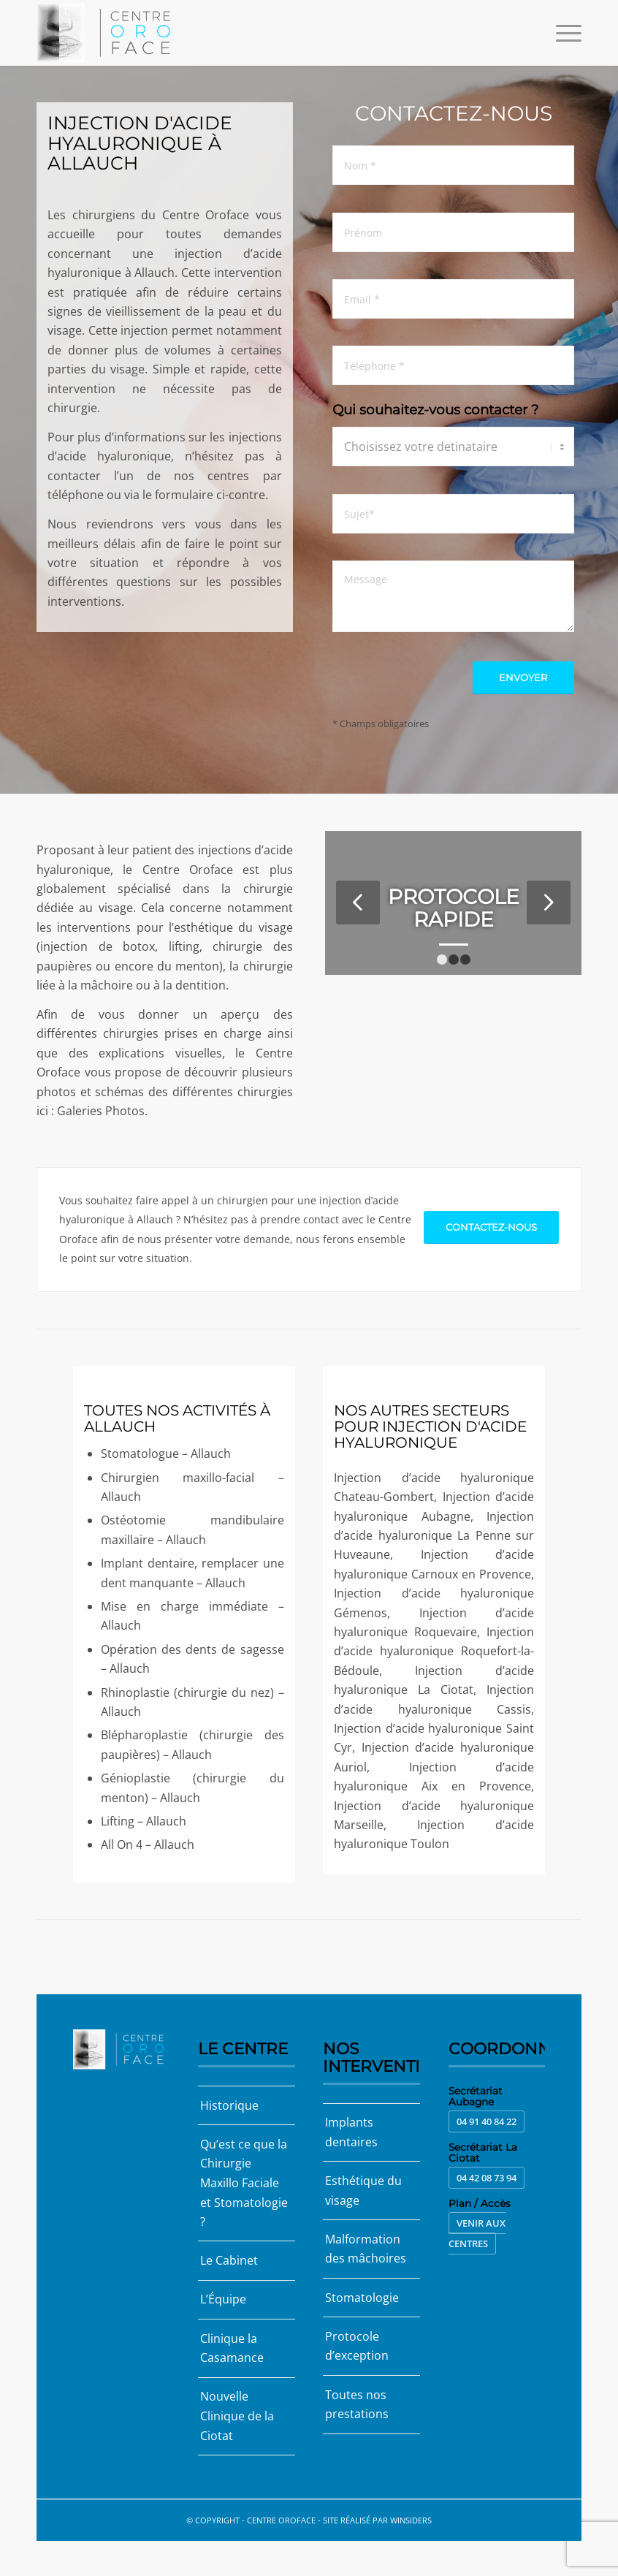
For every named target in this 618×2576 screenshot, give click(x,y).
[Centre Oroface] (108, 33)
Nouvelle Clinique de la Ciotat (237, 2414)
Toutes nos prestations (357, 2402)
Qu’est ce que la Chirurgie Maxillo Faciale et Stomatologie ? (244, 2183)
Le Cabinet (229, 2260)
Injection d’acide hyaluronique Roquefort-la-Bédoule (434, 1651)
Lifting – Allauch (143, 1821)
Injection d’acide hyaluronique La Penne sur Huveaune (434, 1535)
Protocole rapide (453, 908)
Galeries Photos (101, 1111)
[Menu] (561, 33)
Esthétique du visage (363, 2190)
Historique (229, 2105)
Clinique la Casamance (232, 2346)
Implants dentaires (351, 2131)
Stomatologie (362, 2297)
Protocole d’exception (357, 2344)
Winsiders (411, 2517)
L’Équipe (223, 2298)
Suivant (549, 902)
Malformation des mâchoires (365, 2247)
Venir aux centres (477, 2232)
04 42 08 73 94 (486, 2177)
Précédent (358, 902)
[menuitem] (561, 33)
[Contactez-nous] (491, 1231)
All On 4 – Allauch (147, 1844)
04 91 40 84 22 (486, 2121)
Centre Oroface (281, 2517)
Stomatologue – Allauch (166, 1453)
